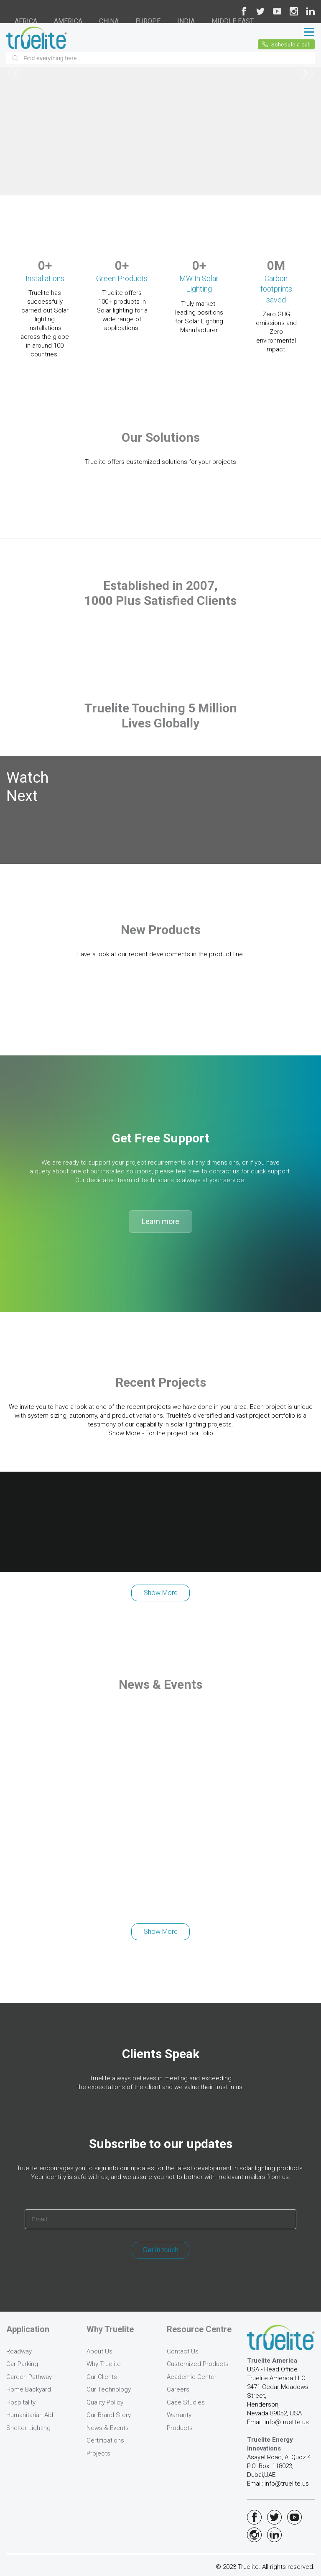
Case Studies (186, 2402)
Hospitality (21, 2402)
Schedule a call (286, 44)
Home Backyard (28, 2389)
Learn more (160, 1221)
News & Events (108, 2428)
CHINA (109, 21)
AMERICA (68, 21)
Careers (178, 2389)
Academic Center (192, 2377)
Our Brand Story (109, 2415)
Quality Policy (105, 2402)
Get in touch (160, 2249)
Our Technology (109, 2389)
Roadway (19, 2351)
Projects (98, 2453)
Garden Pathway (29, 2377)
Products (180, 2428)
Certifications (105, 2440)
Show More (161, 1593)
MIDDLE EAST (232, 21)
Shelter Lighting (28, 2428)
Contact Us (183, 2351)
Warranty (179, 2415)
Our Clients (102, 2377)
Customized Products (198, 2364)
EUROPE (147, 21)
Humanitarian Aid (29, 2415)
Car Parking (22, 2364)
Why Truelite (104, 2364)
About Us (99, 2351)
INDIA (186, 21)
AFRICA (26, 21)
